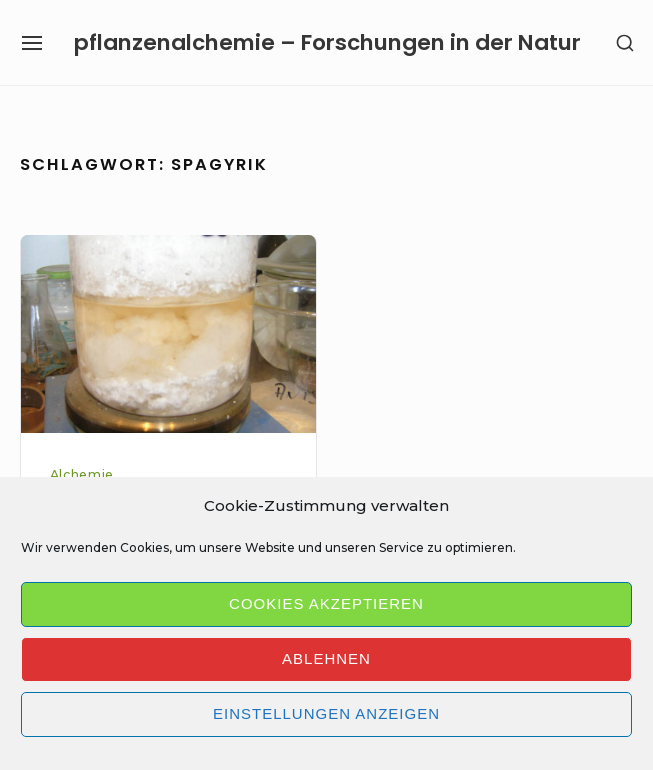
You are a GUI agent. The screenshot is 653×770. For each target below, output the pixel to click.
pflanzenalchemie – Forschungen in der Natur (327, 43)
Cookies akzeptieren (326, 603)
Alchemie (82, 474)
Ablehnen (326, 658)
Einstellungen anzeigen (326, 713)
